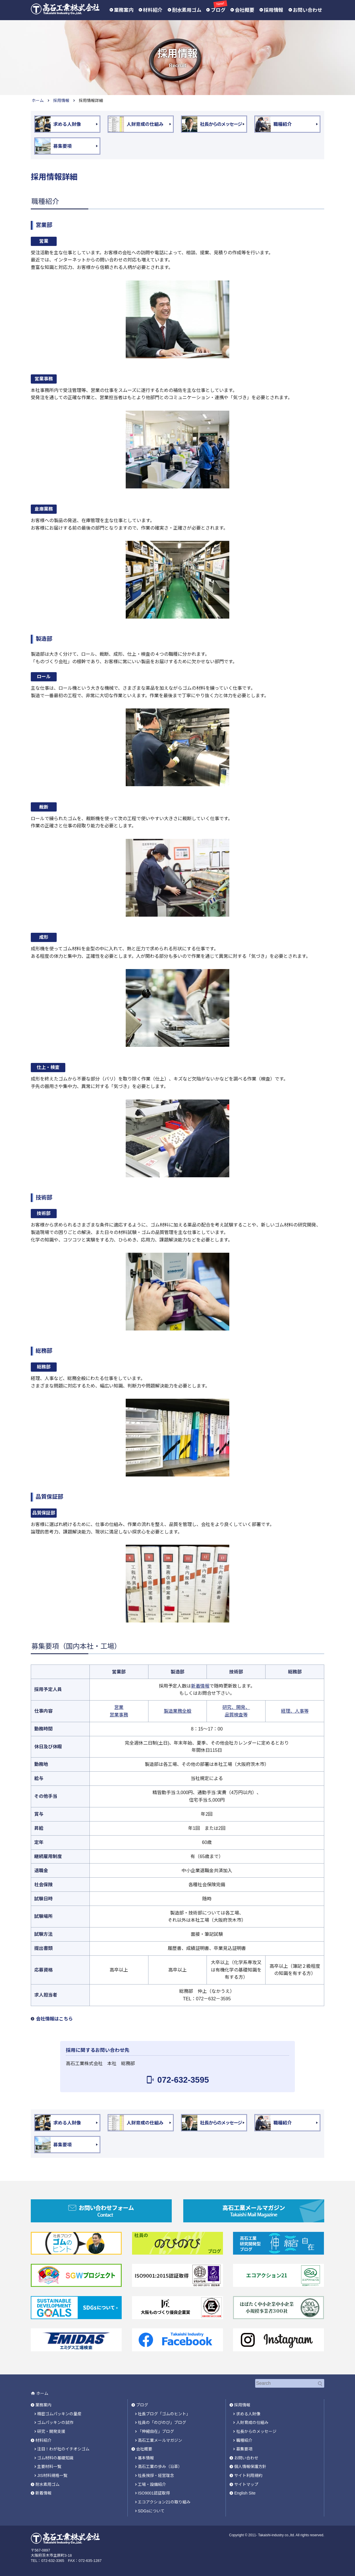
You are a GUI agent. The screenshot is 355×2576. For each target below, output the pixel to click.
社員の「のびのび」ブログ (162, 2422)
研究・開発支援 (51, 2431)
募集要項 (244, 2448)
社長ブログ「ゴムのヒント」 (164, 2413)
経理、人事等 (295, 1711)
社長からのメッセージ (256, 2431)
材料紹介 (153, 10)
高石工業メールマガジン (160, 2439)
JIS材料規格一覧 (52, 2474)
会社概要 (244, 10)
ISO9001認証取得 (154, 2492)
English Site (244, 2492)
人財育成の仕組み (252, 2422)
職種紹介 (244, 2439)
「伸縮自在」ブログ (156, 2431)
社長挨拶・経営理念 (156, 2474)
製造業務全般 (177, 1711)
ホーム (38, 100)
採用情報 (273, 10)
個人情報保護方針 (250, 2466)
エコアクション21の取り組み (164, 2501)
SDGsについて (151, 2509)
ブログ (218, 9)
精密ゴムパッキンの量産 (59, 2413)
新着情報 (200, 1686)
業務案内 (123, 10)
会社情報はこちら (54, 2018)
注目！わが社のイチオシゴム (63, 2448)
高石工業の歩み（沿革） (160, 2466)
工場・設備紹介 (152, 2483)
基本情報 (146, 2457)
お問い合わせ (307, 10)
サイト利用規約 (248, 2474)
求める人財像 (248, 2413)
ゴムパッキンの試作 (55, 2422)
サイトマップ (246, 2483)
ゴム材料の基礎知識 (55, 2457)
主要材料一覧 (49, 2466)
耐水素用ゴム (186, 10)
